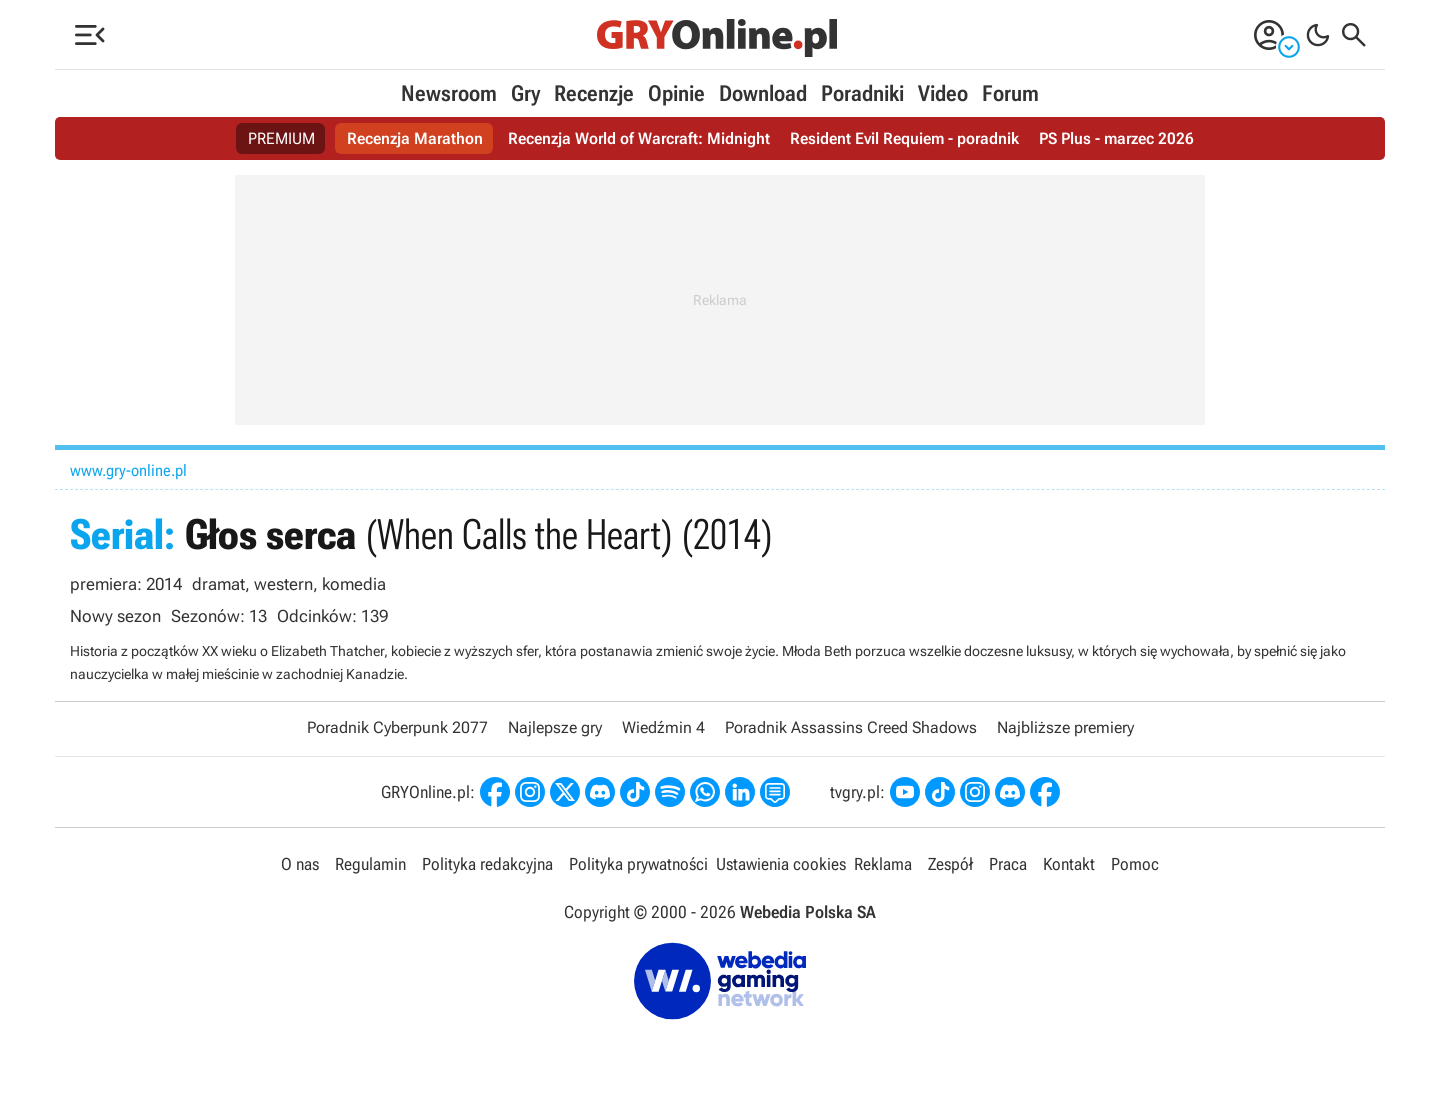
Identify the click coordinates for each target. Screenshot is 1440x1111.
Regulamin (370, 864)
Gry (525, 93)
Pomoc (1135, 864)
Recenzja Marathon (415, 138)
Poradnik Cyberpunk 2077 (397, 727)
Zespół (950, 864)
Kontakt (1069, 864)
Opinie (676, 93)
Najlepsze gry (555, 727)
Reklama (883, 864)
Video (943, 93)
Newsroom (449, 93)
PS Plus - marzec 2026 (1116, 138)
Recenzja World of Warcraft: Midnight (639, 138)
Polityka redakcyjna (487, 864)
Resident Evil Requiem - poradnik (904, 138)
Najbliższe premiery (1065, 727)
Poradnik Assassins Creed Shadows (851, 727)
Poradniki (862, 93)
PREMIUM (281, 138)
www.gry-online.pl (128, 470)
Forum (1010, 93)
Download (763, 93)
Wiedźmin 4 (663, 727)
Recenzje (594, 93)
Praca (1008, 864)
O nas (300, 864)
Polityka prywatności (638, 864)
